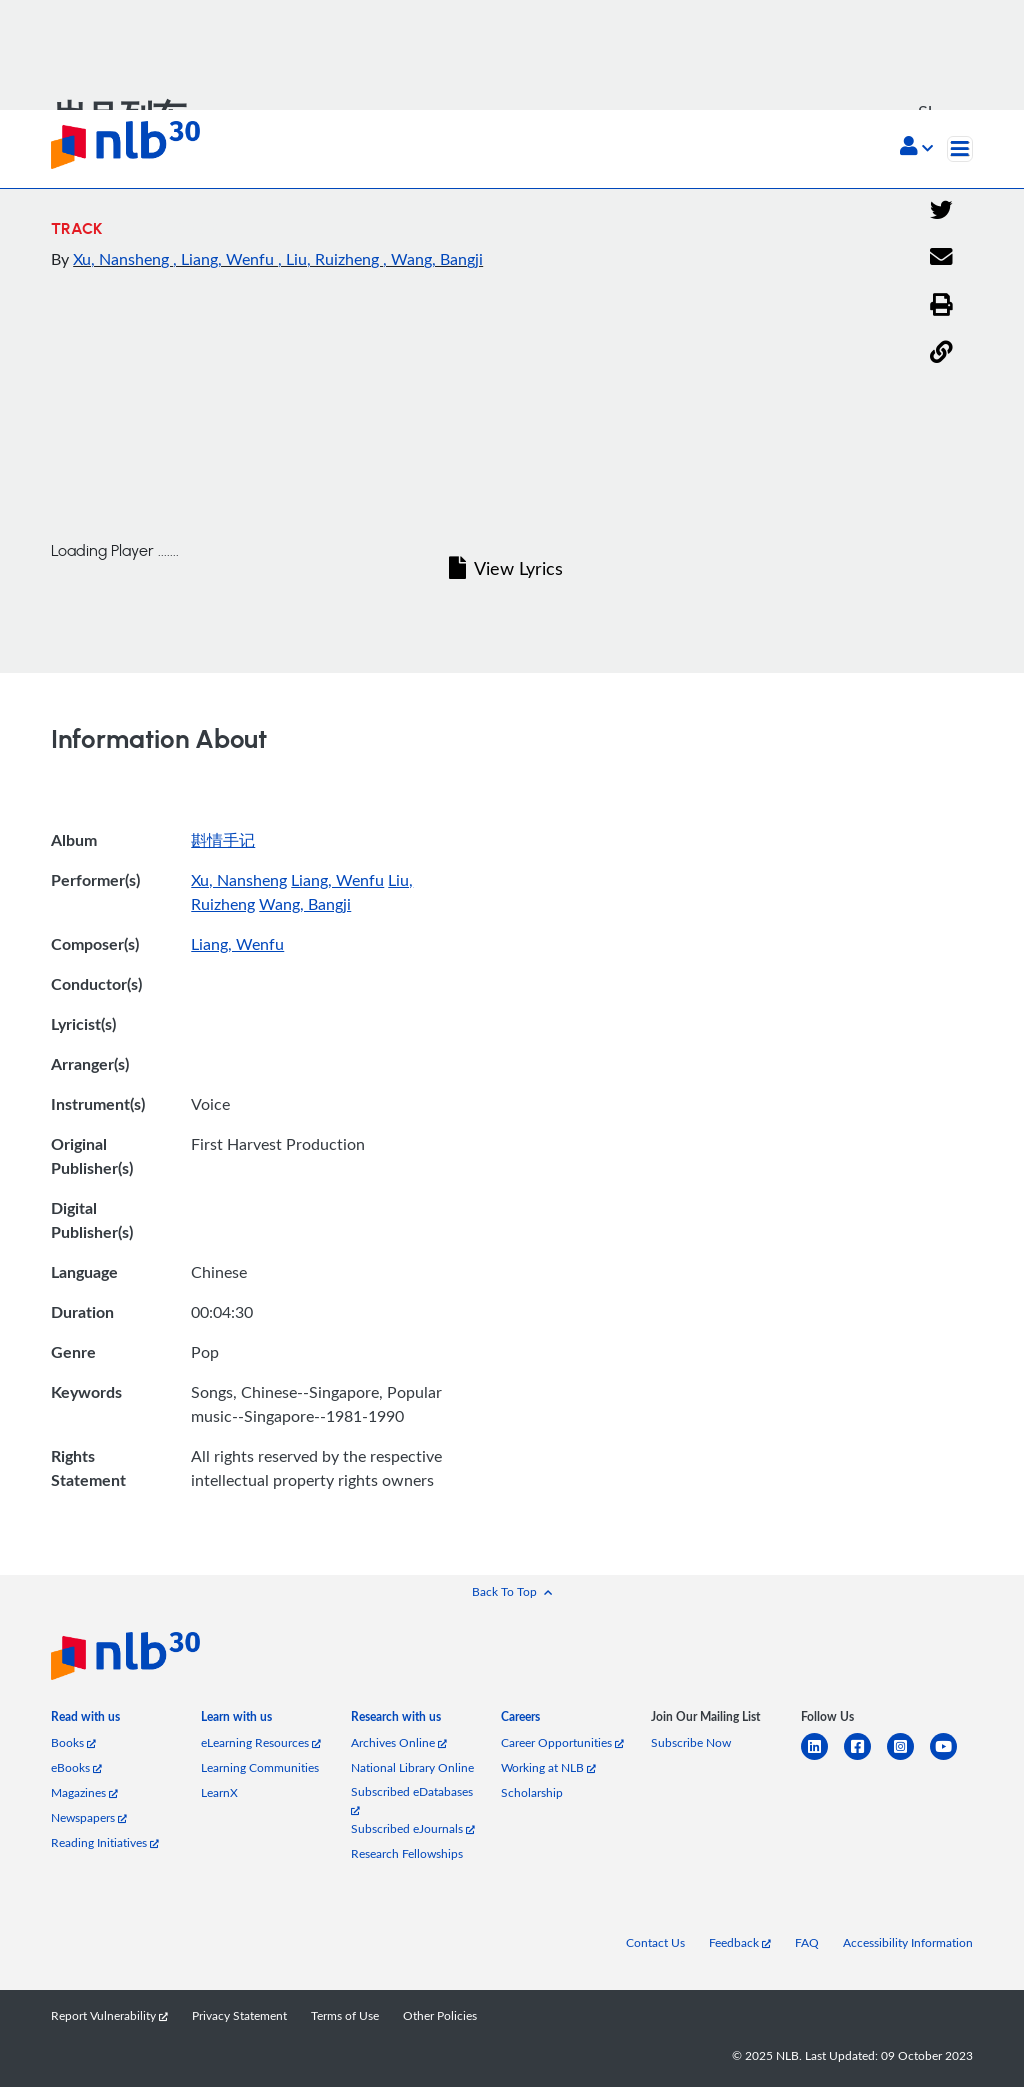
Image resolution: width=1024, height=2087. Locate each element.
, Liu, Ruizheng (330, 259)
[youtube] (951, 1758)
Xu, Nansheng (123, 259)
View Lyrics (506, 568)
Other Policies (440, 2015)
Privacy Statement (239, 2015)
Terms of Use (345, 2015)
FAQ (807, 1942)
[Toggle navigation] (960, 149)
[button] (916, 148)
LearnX (219, 1792)
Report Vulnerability (109, 2015)
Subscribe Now (691, 1742)
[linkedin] (822, 1758)
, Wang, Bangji (433, 259)
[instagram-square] (908, 1758)
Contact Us (655, 1942)
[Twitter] (941, 211)
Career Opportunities (562, 1742)
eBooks (76, 1767)
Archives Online (399, 1742)
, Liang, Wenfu (225, 259)
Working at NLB (548, 1767)
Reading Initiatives (105, 1842)
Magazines (84, 1792)
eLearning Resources (261, 1742)
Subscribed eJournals (413, 1828)
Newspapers (89, 1817)
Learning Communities (260, 1767)
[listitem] (85, 1720)
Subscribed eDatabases (412, 1799)
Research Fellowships (407, 1853)
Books (73, 1742)
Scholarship (532, 1792)
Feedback (740, 1942)
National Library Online (412, 1767)
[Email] (941, 258)
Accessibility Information (908, 1942)
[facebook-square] (865, 1758)
